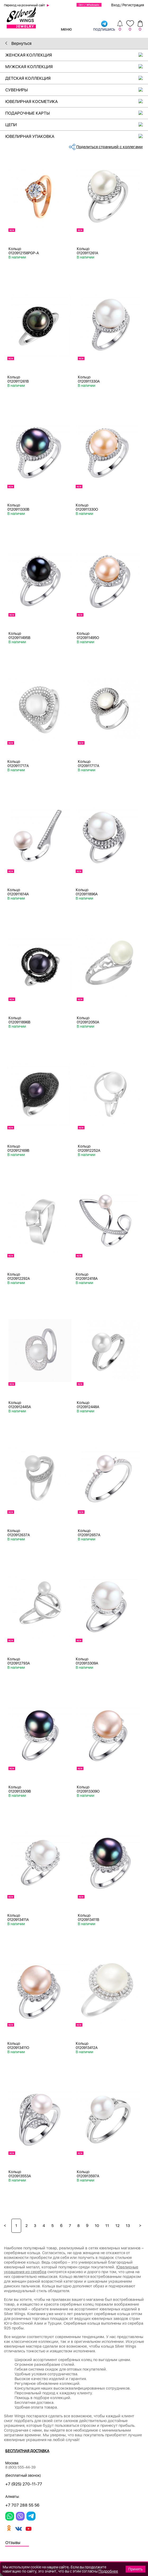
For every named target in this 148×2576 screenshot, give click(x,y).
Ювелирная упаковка (76, 136)
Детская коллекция (76, 78)
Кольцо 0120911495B (19, 635)
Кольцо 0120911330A (89, 379)
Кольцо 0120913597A (88, 2174)
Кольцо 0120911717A (18, 763)
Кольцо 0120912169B (18, 1148)
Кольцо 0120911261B (18, 379)
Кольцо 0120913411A (18, 1917)
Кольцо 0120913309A (87, 1661)
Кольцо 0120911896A (87, 892)
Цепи (76, 124)
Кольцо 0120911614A (18, 892)
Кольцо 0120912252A (89, 1148)
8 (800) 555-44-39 (20, 2467)
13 (128, 2225)
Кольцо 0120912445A (19, 1404)
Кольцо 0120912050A (88, 1020)
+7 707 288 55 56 (22, 2505)
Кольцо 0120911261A (87, 251)
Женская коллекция (76, 55)
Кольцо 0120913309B (19, 1789)
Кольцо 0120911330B (18, 507)
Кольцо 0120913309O (88, 1789)
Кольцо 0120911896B (19, 1020)
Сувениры (76, 89)
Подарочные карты (76, 113)
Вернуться (18, 43)
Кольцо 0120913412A (87, 2045)
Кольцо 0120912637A (18, 1533)
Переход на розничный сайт (24, 5)
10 (97, 2225)
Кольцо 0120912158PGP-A (23, 251)
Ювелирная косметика (76, 101)
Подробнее (108, 2571)
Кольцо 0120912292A (18, 1276)
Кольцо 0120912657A (89, 1533)
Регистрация (133, 5)
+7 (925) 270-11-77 (23, 2483)
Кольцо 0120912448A (88, 1404)
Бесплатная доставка (27, 2451)
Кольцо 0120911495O (88, 635)
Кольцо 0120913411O (18, 2045)
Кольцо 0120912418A (87, 1276)
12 (117, 2225)
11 (107, 2225)
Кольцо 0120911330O (87, 507)
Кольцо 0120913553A (19, 2174)
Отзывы (12, 2542)
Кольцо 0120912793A (18, 1661)
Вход (115, 5)
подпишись (104, 26)
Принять (135, 2569)
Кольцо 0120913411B (88, 1917)
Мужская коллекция (76, 66)
